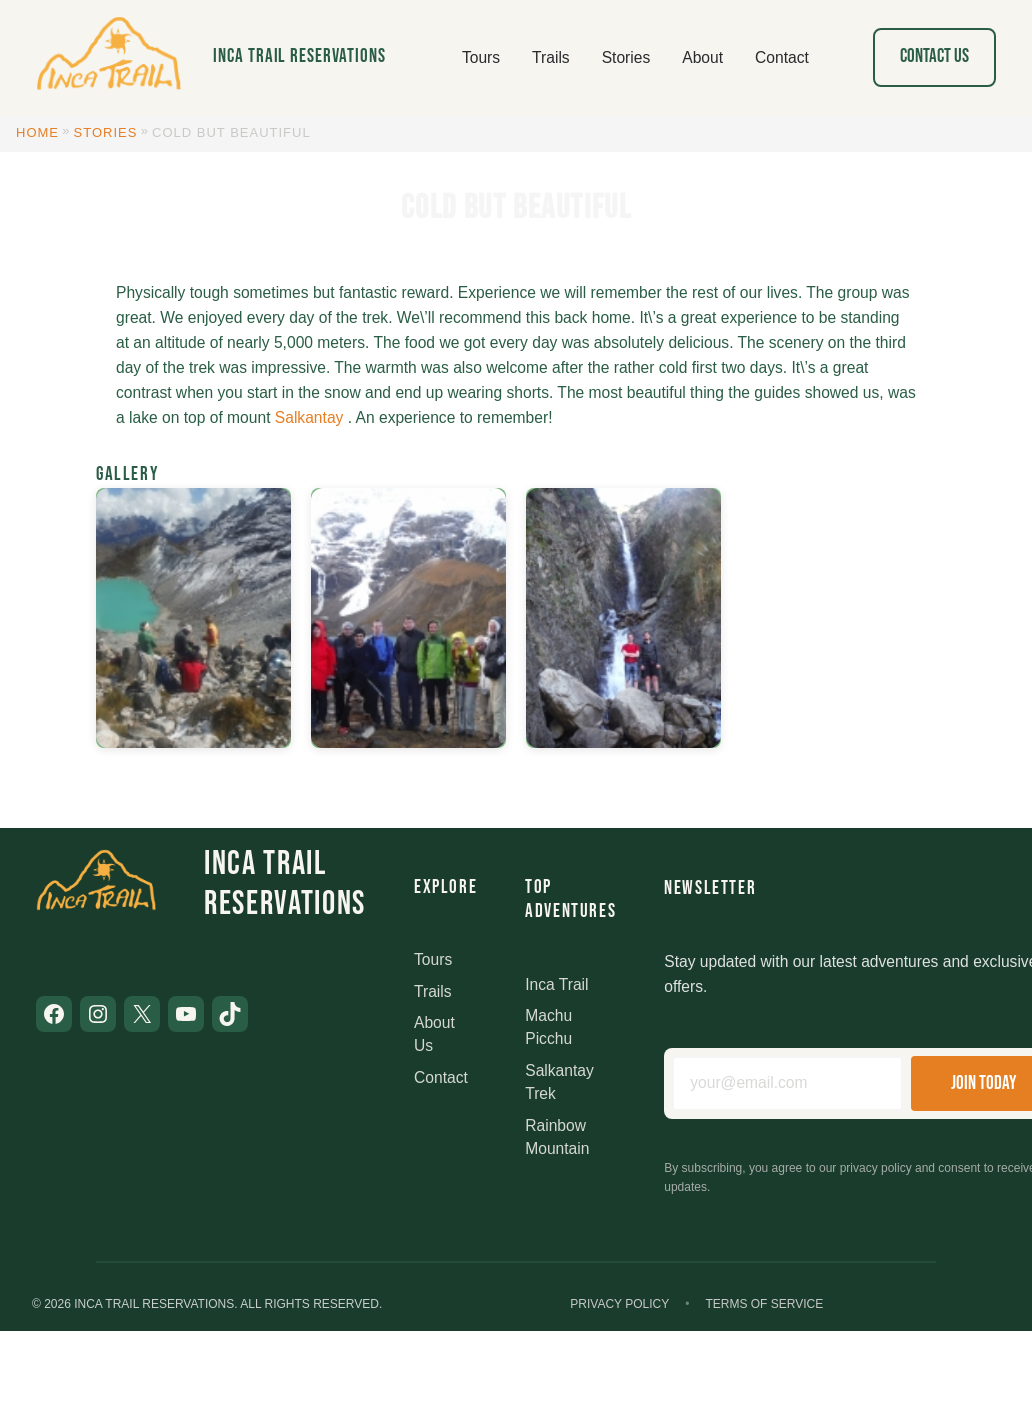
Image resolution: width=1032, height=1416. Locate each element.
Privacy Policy (619, 1304)
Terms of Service (764, 1304)
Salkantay (309, 417)
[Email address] (787, 1083)
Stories (106, 132)
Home (37, 132)
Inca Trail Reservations (299, 56)
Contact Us (934, 56)
